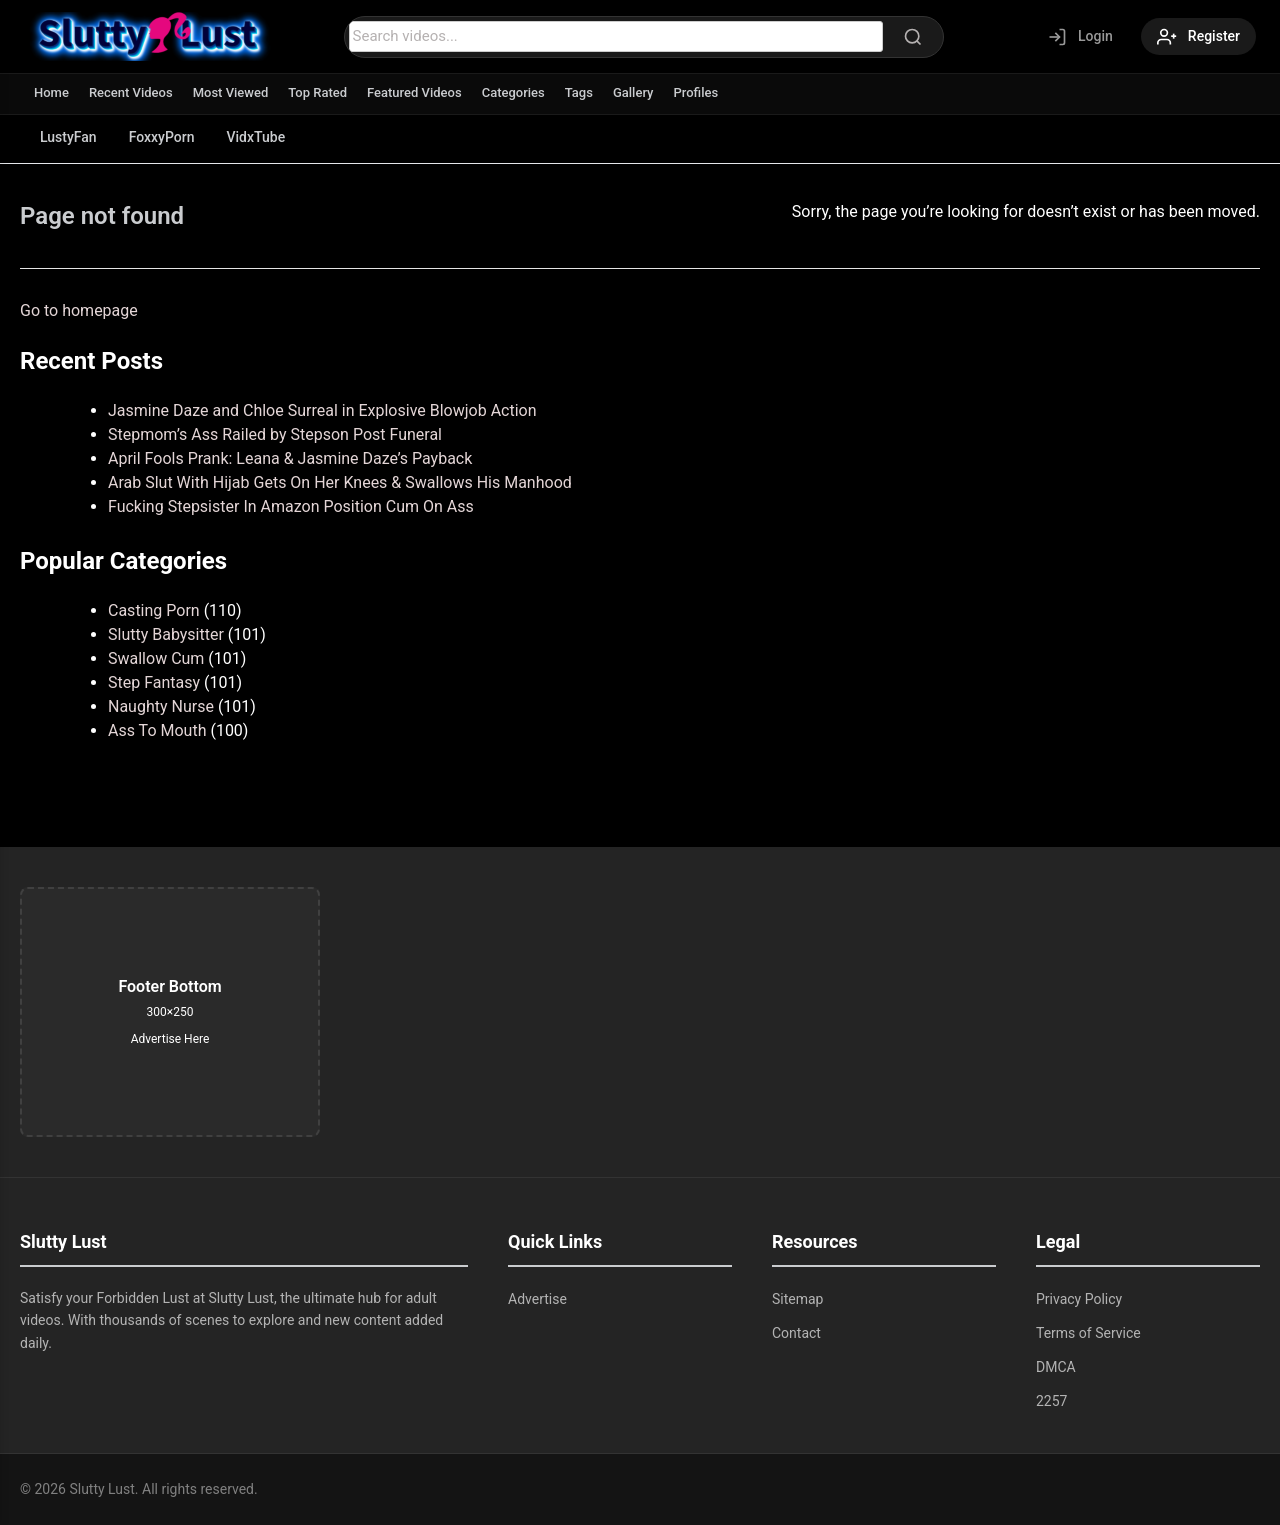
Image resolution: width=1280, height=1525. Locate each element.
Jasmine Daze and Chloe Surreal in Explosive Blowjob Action (322, 410)
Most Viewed (231, 92)
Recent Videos (131, 92)
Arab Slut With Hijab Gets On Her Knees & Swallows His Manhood (340, 482)
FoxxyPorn (162, 137)
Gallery (633, 92)
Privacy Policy (1079, 1299)
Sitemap (797, 1299)
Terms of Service (1088, 1333)
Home (51, 92)
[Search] (913, 37)
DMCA (1056, 1367)
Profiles (695, 92)
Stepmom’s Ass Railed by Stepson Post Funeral (275, 434)
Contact (796, 1333)
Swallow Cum (156, 658)
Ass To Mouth (157, 730)
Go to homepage (79, 310)
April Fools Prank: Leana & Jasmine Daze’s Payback (290, 458)
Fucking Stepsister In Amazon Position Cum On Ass (291, 506)
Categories (513, 92)
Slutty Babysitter (166, 634)
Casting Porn (154, 610)
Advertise (537, 1299)
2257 (1051, 1401)
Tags (579, 92)
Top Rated (317, 92)
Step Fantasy (154, 682)
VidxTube (256, 137)
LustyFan (68, 137)
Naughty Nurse (161, 706)
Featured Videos (414, 92)
